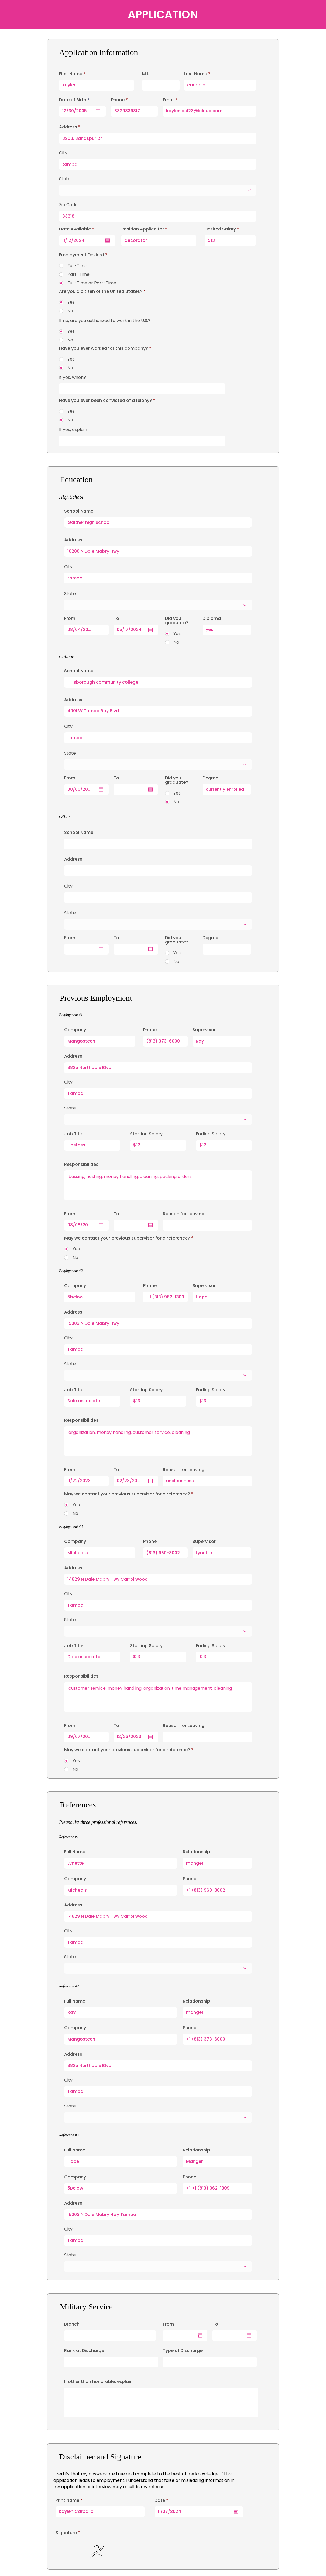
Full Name (74, 1852)
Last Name (195, 74)
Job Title (73, 1134)
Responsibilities (81, 1164)
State (70, 1108)
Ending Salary (210, 1134)
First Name (70, 74)
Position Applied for (142, 229)
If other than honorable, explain (98, 2382)
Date (163, 2500)
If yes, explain (73, 429)
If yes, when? (72, 377)
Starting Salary (146, 1134)
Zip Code (68, 205)
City (68, 1082)
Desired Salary (220, 229)
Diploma (212, 618)
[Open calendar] (236, 2512)
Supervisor (204, 1030)
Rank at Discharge (84, 2350)
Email (168, 100)
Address (73, 1056)
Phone (150, 1030)
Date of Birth (75, 100)
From (168, 2324)
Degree (210, 778)
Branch (72, 2324)
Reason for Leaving (183, 1214)
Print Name (67, 2500)
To (215, 2324)
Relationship (196, 1852)
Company (75, 1030)
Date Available (78, 229)
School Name (78, 511)
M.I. (145, 74)
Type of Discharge (183, 2350)
